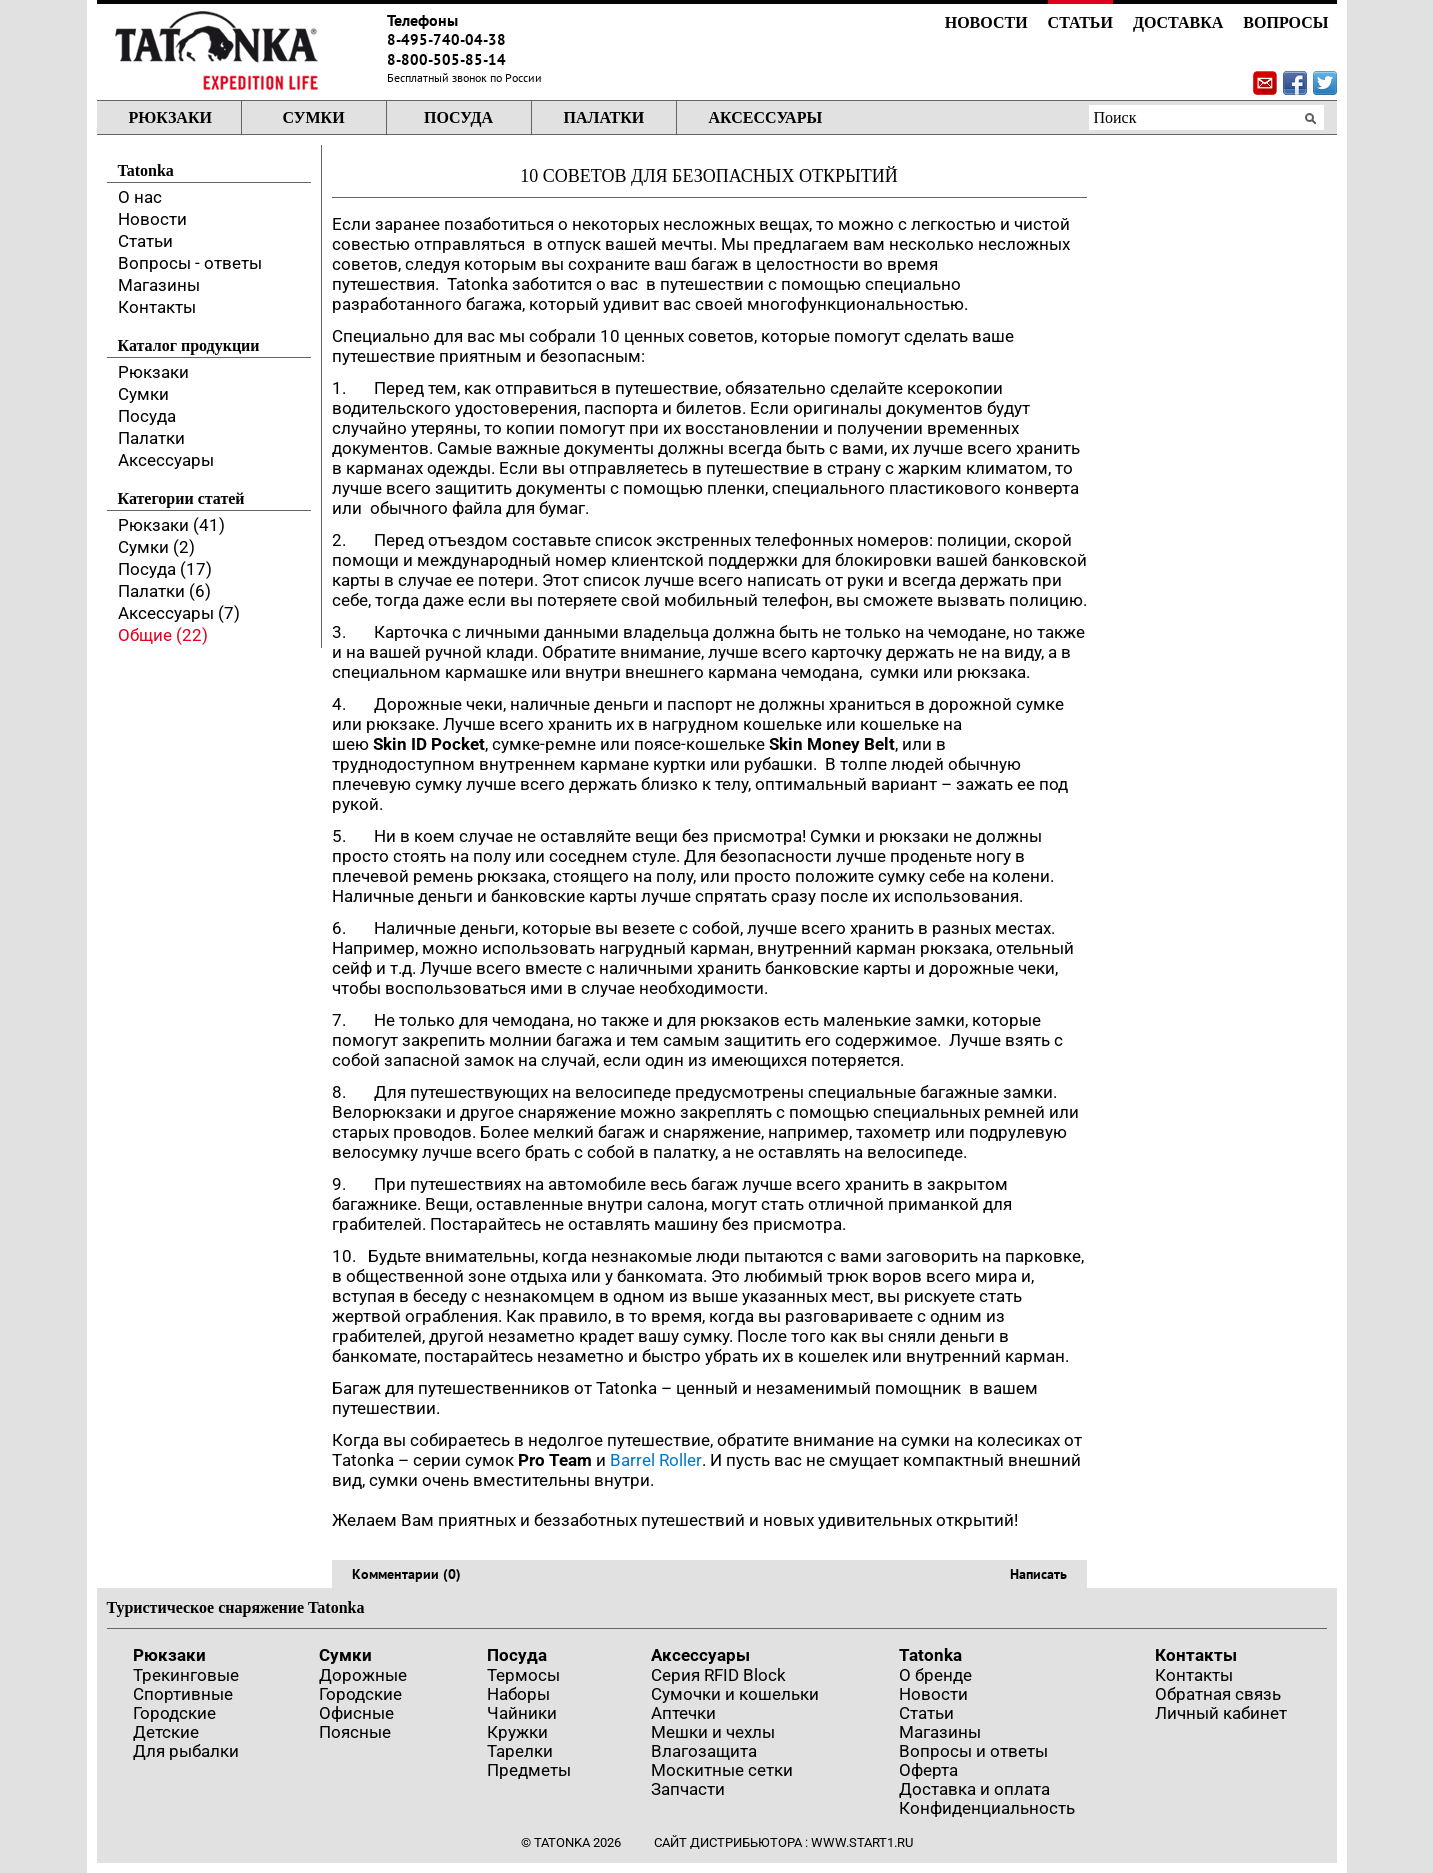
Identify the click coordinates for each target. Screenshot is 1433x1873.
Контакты (157, 307)
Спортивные (183, 1694)
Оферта (928, 1770)
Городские (174, 1713)
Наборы (518, 1694)
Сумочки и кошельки (735, 1694)
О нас (140, 197)
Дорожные (363, 1675)
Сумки (313, 117)
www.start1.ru (862, 1842)
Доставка (1178, 22)
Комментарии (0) (406, 1574)
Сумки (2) (156, 547)
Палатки (604, 117)
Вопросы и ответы (973, 1751)
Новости (986, 22)
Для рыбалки (186, 1751)
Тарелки (520, 1751)
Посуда (458, 117)
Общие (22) (163, 635)
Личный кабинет (1221, 1713)
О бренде (935, 1675)
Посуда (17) (165, 569)
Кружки (517, 1732)
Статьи (1080, 22)
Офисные (356, 1713)
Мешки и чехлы (713, 1732)
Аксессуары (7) (179, 613)
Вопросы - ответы (190, 263)
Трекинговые (186, 1675)
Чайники (522, 1713)
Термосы (523, 1675)
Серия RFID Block (718, 1675)
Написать (1038, 1574)
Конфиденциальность (987, 1808)
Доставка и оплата (974, 1789)
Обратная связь (1218, 1694)
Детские (166, 1732)
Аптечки (683, 1713)
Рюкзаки (170, 117)
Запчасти (688, 1789)
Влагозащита (704, 1751)
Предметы (529, 1770)
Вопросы (1285, 22)
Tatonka (930, 1655)
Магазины (159, 285)
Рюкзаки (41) (171, 525)
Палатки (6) (164, 591)
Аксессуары (766, 117)
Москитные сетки (722, 1770)
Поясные (355, 1732)
